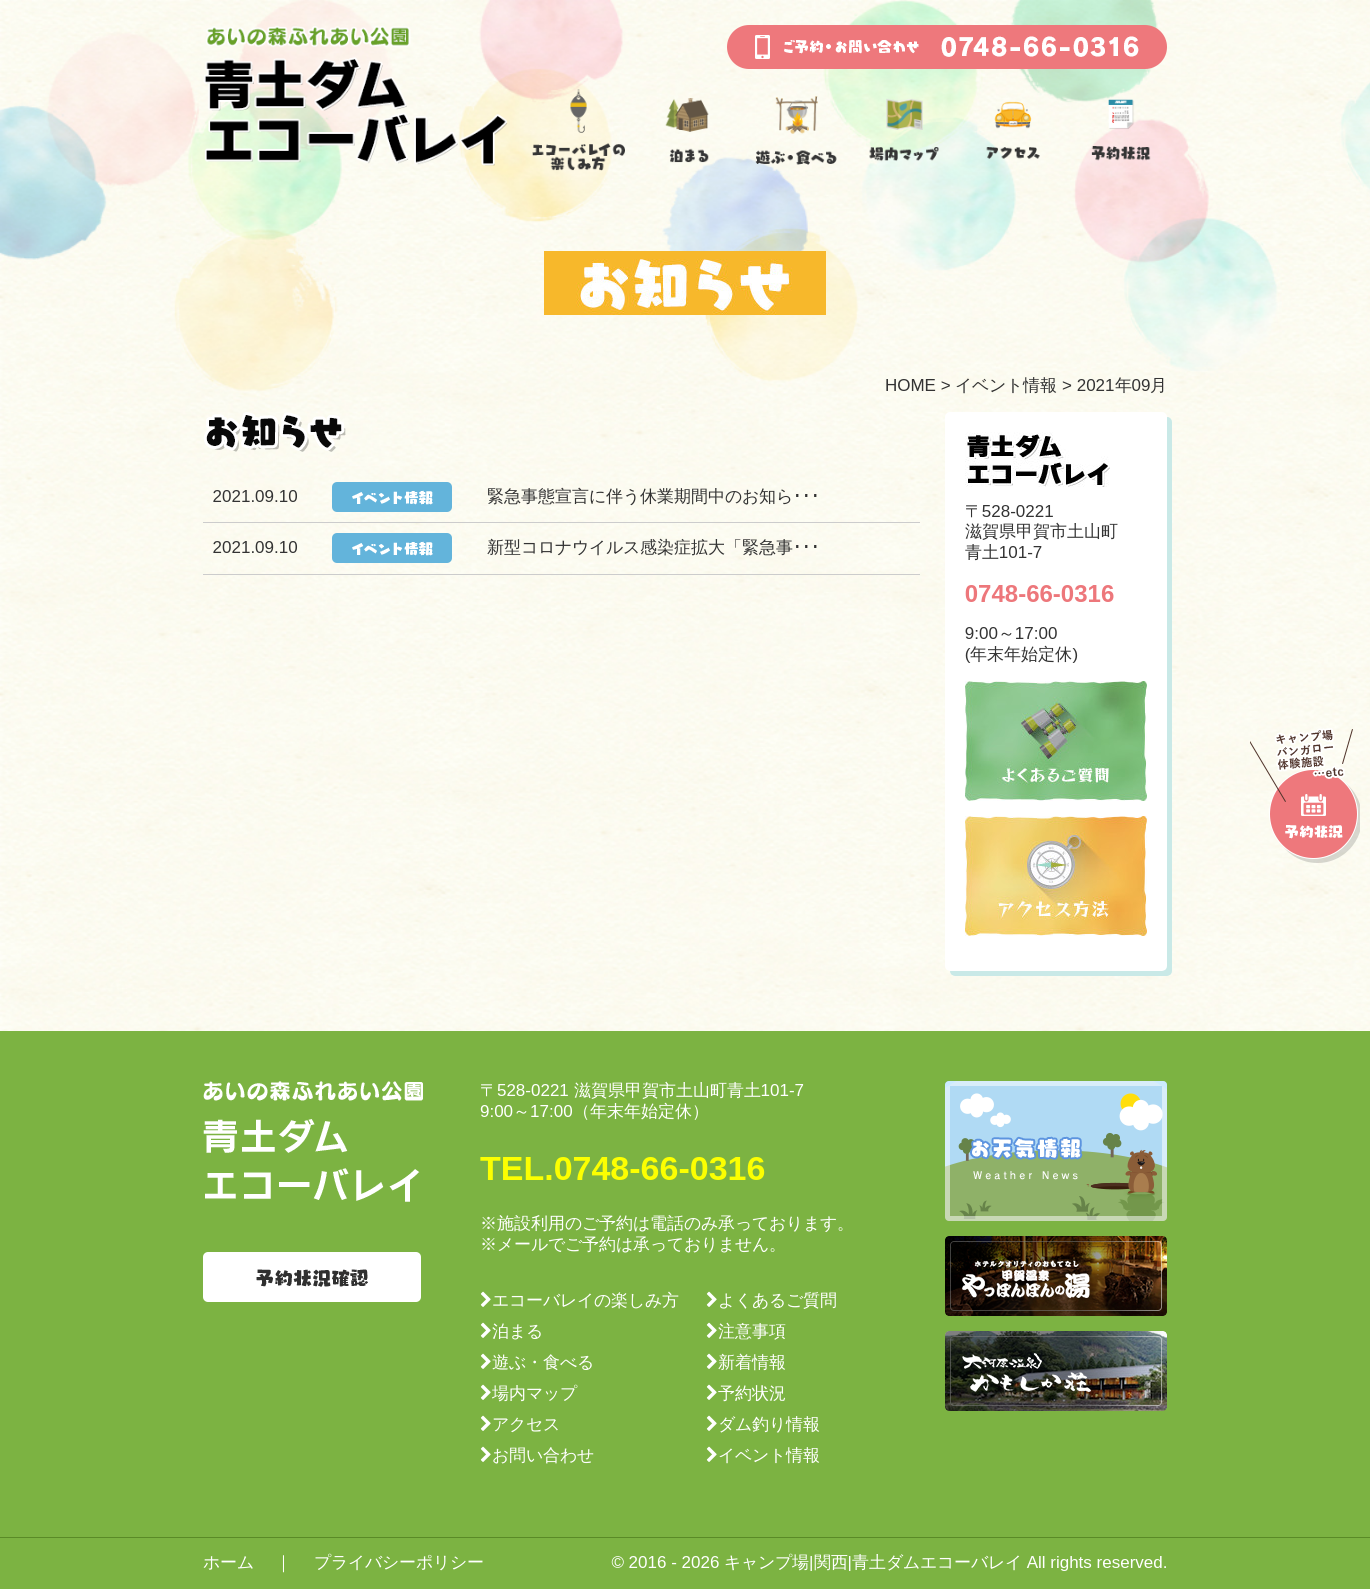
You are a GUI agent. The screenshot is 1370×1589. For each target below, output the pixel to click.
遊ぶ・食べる (543, 1362)
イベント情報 (1006, 385)
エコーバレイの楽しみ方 (585, 1300)
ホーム (228, 1562)
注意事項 (752, 1331)
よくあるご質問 (777, 1300)
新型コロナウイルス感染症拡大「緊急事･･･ (653, 547)
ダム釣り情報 (769, 1424)
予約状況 (752, 1393)
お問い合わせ (543, 1455)
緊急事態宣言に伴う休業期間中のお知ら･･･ (653, 496)
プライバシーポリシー (399, 1562)
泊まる (517, 1331)
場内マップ (534, 1393)
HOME (910, 385)
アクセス (526, 1424)
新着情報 (752, 1362)
